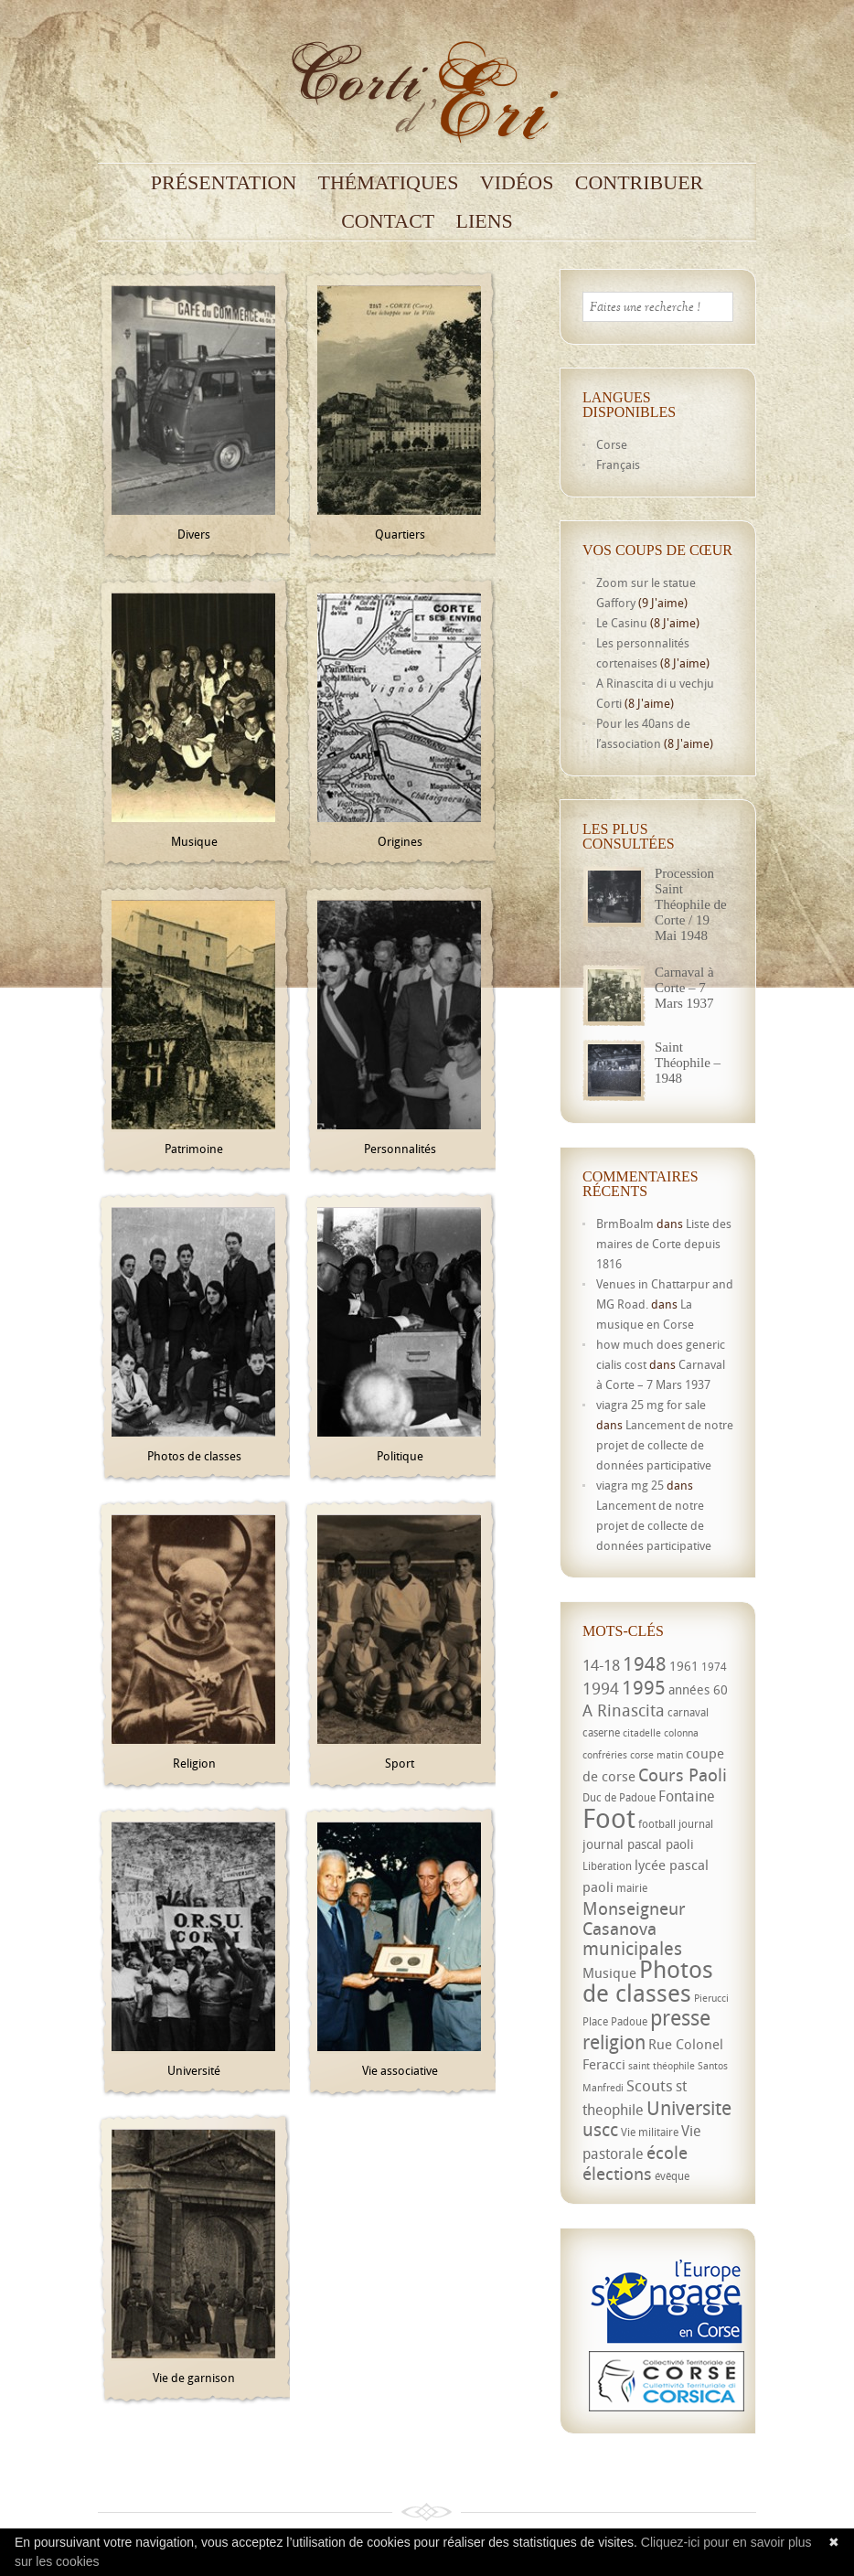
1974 (714, 1666)
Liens (484, 221)
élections (617, 2174)
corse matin (656, 1754)
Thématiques (388, 183)
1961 (684, 1665)
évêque (672, 2176)
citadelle (642, 1732)
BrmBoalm (625, 1223)
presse (680, 2018)
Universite (688, 2108)
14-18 (601, 1664)
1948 (645, 1663)
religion (614, 2042)
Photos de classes (647, 1980)
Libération (607, 1866)
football (657, 1824)
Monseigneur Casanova (634, 1918)
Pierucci (711, 1998)
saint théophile (661, 2065)
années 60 (698, 1689)
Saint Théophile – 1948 (688, 1062)
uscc (600, 2129)
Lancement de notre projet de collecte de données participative (664, 1444)
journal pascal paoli (638, 1844)
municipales (632, 1948)
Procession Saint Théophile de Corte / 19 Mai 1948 (691, 904)
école (667, 2152)
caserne (601, 1732)
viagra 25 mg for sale (651, 1404)
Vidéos (517, 183)
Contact (387, 221)
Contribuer (639, 183)
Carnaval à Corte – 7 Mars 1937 (684, 987)
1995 (644, 1687)
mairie (631, 1888)
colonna (681, 1732)
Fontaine (686, 1796)
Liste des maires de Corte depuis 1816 (663, 1243)
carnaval (688, 1712)
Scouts (649, 2085)
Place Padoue (614, 2021)
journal (695, 1824)
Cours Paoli (682, 1774)
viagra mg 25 (630, 1485)
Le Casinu (621, 623)
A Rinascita (623, 1710)
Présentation (224, 183)
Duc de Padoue (619, 1797)
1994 (600, 1688)
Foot (608, 1818)
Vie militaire (649, 2132)
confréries (604, 1754)
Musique (609, 1972)
